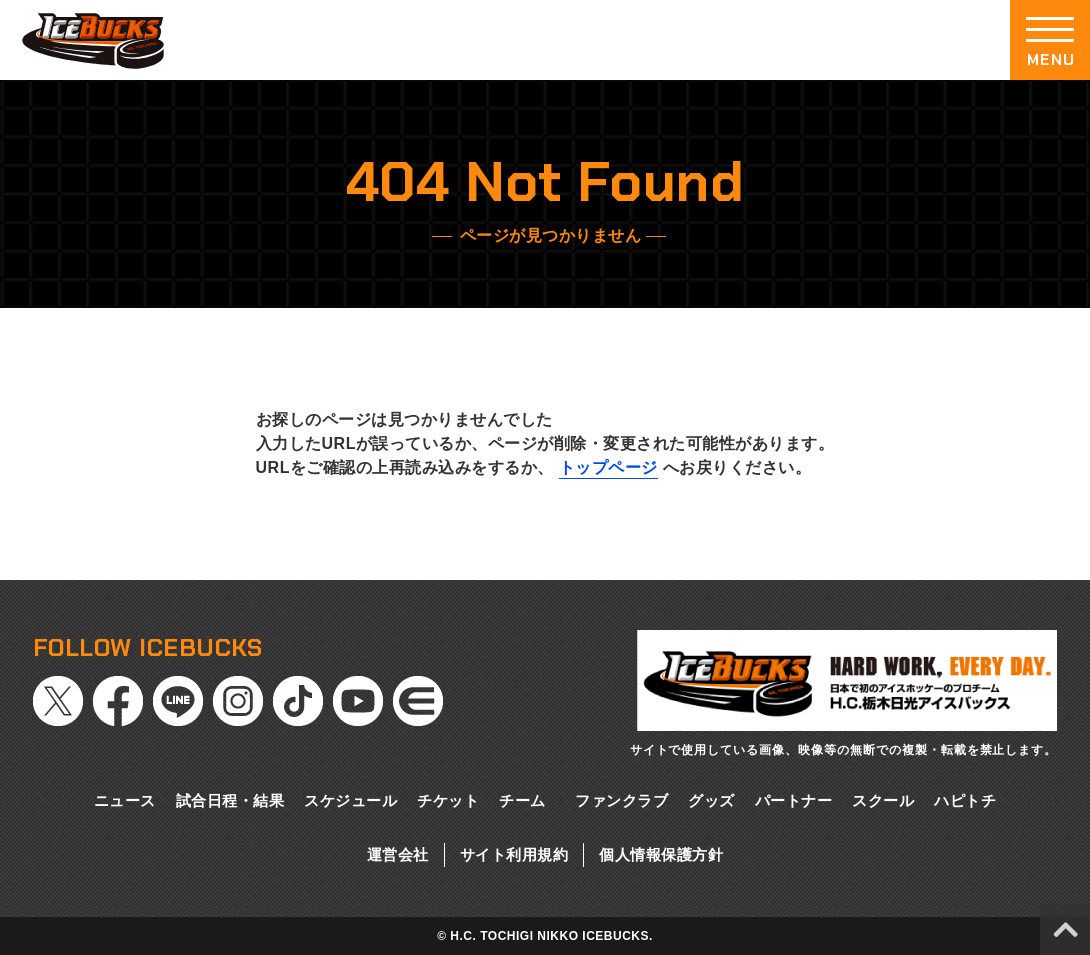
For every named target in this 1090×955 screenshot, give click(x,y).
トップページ (608, 467)
